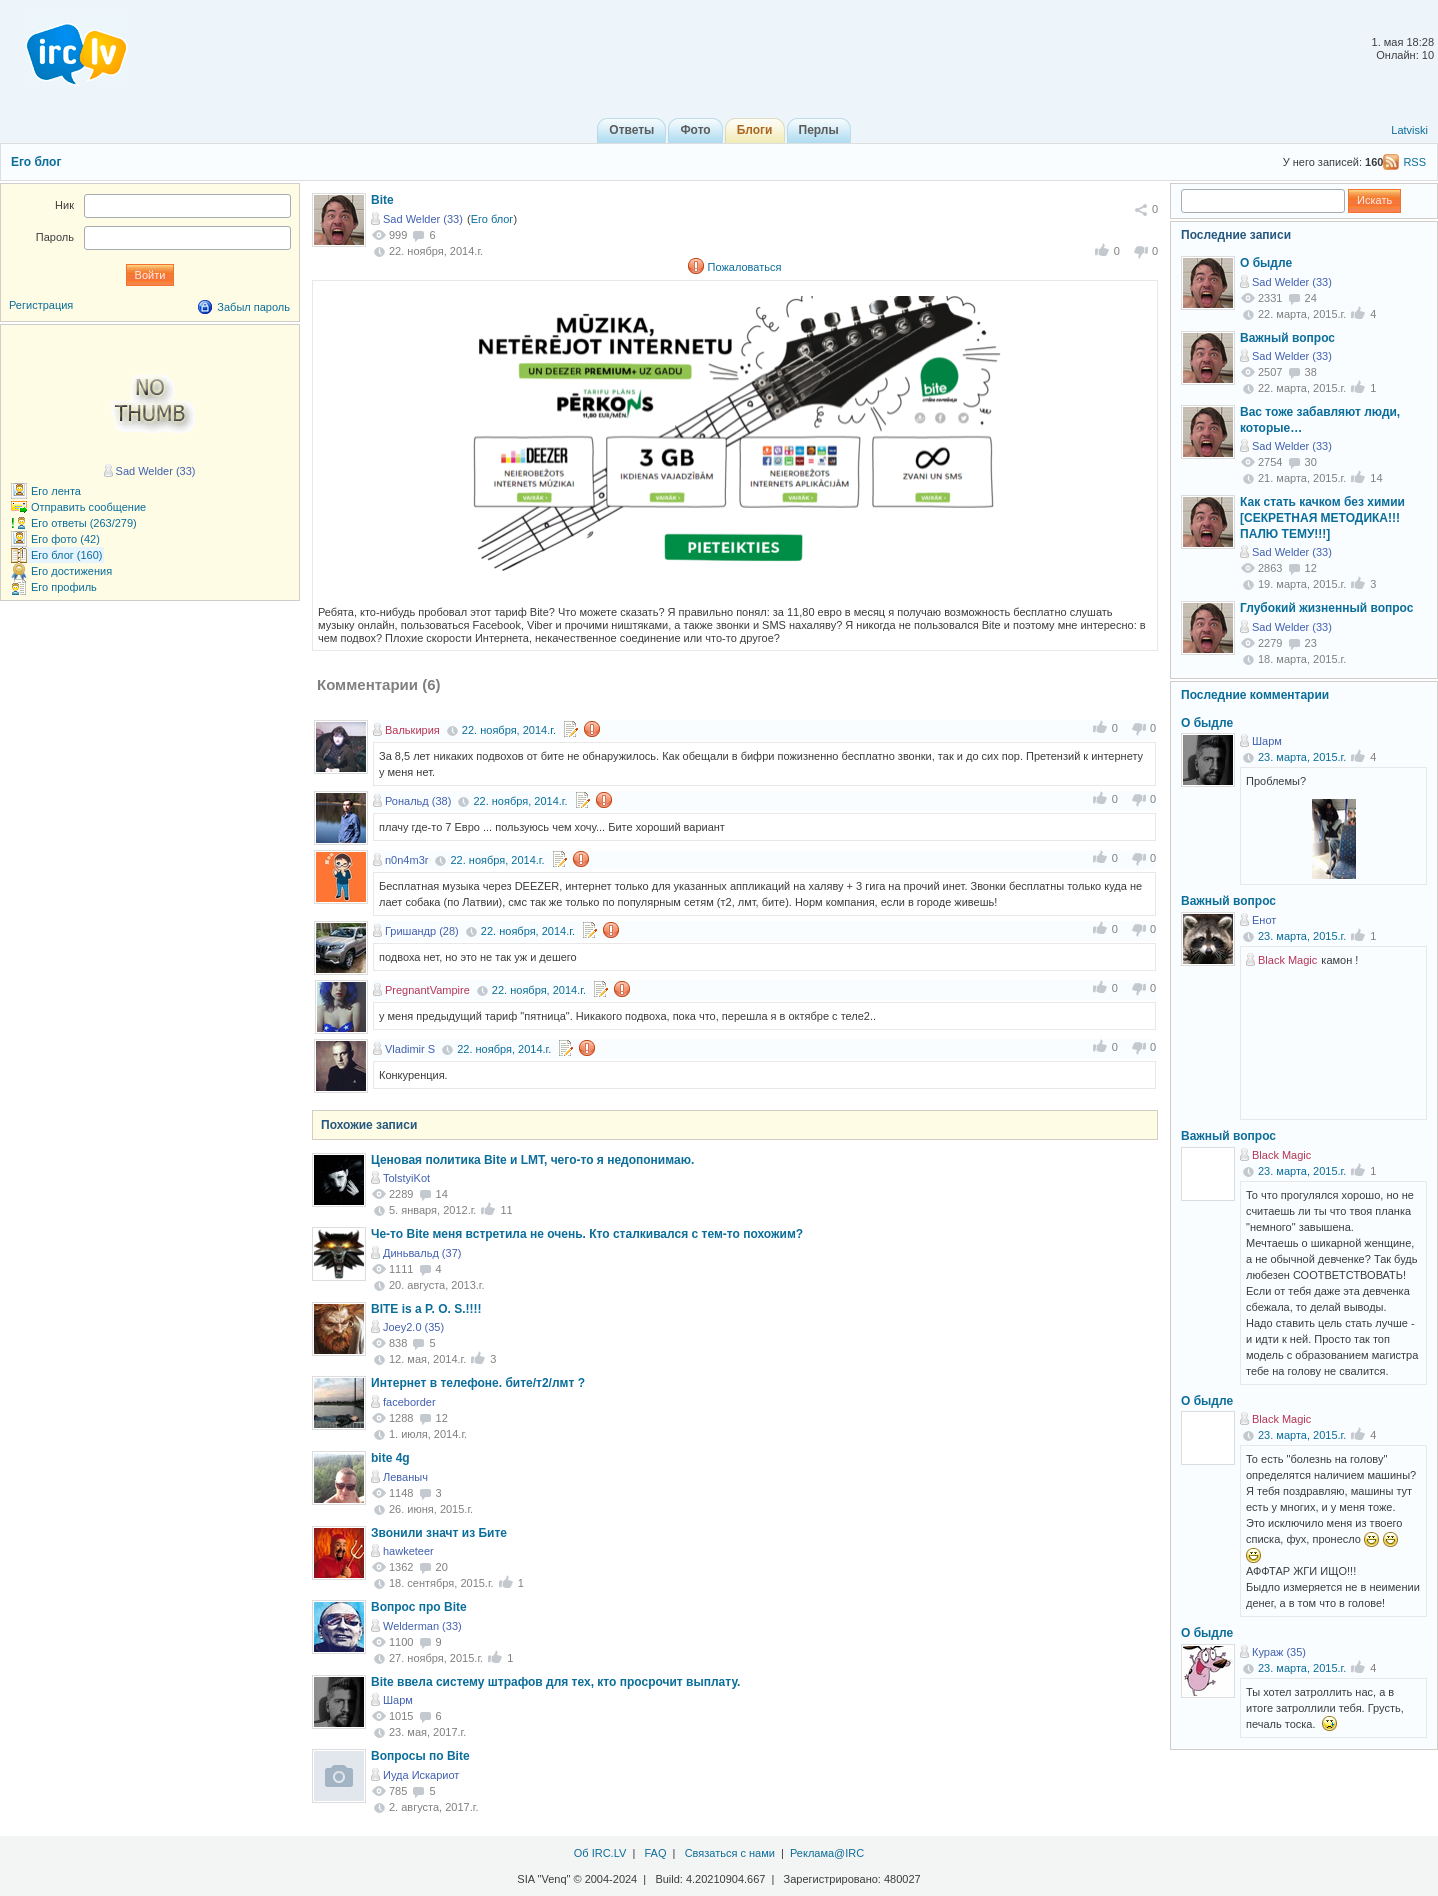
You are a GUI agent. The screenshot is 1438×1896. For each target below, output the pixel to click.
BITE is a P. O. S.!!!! (426, 1309)
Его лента (56, 491)
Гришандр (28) (422, 931)
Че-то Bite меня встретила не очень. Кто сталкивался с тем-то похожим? (587, 1234)
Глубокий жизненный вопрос (1326, 608)
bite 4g (390, 1458)
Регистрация (41, 305)
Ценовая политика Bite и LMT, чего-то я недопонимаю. (532, 1160)
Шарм (398, 1700)
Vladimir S (410, 1049)
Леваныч (405, 1477)
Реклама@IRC (827, 1853)
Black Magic (1287, 960)
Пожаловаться (745, 267)
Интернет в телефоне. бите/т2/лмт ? (478, 1383)
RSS (1414, 162)
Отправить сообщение (88, 507)
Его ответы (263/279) (84, 523)
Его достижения (71, 571)
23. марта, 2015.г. (1302, 757)
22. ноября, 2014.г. (509, 730)
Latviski (1409, 130)
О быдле (1266, 263)
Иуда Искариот (421, 1775)
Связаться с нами (730, 1853)
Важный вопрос (1287, 338)
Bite (382, 200)
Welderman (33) (422, 1626)
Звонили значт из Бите (439, 1533)
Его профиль (64, 587)
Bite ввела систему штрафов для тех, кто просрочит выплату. (555, 1682)
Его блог (36, 162)
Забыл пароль (253, 307)
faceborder (409, 1402)
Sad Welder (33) (423, 219)
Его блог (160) (67, 555)
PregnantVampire (427, 990)
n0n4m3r (406, 860)
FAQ (655, 1853)
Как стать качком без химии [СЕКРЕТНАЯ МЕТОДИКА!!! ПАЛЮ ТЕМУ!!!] (1322, 517)
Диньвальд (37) (422, 1253)
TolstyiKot (406, 1178)
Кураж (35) (1279, 1652)
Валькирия (412, 730)
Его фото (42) (65, 539)
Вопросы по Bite (420, 1756)
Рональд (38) (418, 801)
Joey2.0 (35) (413, 1327)
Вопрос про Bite (419, 1607)
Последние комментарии (1255, 695)
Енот (1264, 920)
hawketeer (408, 1551)
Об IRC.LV (600, 1853)
